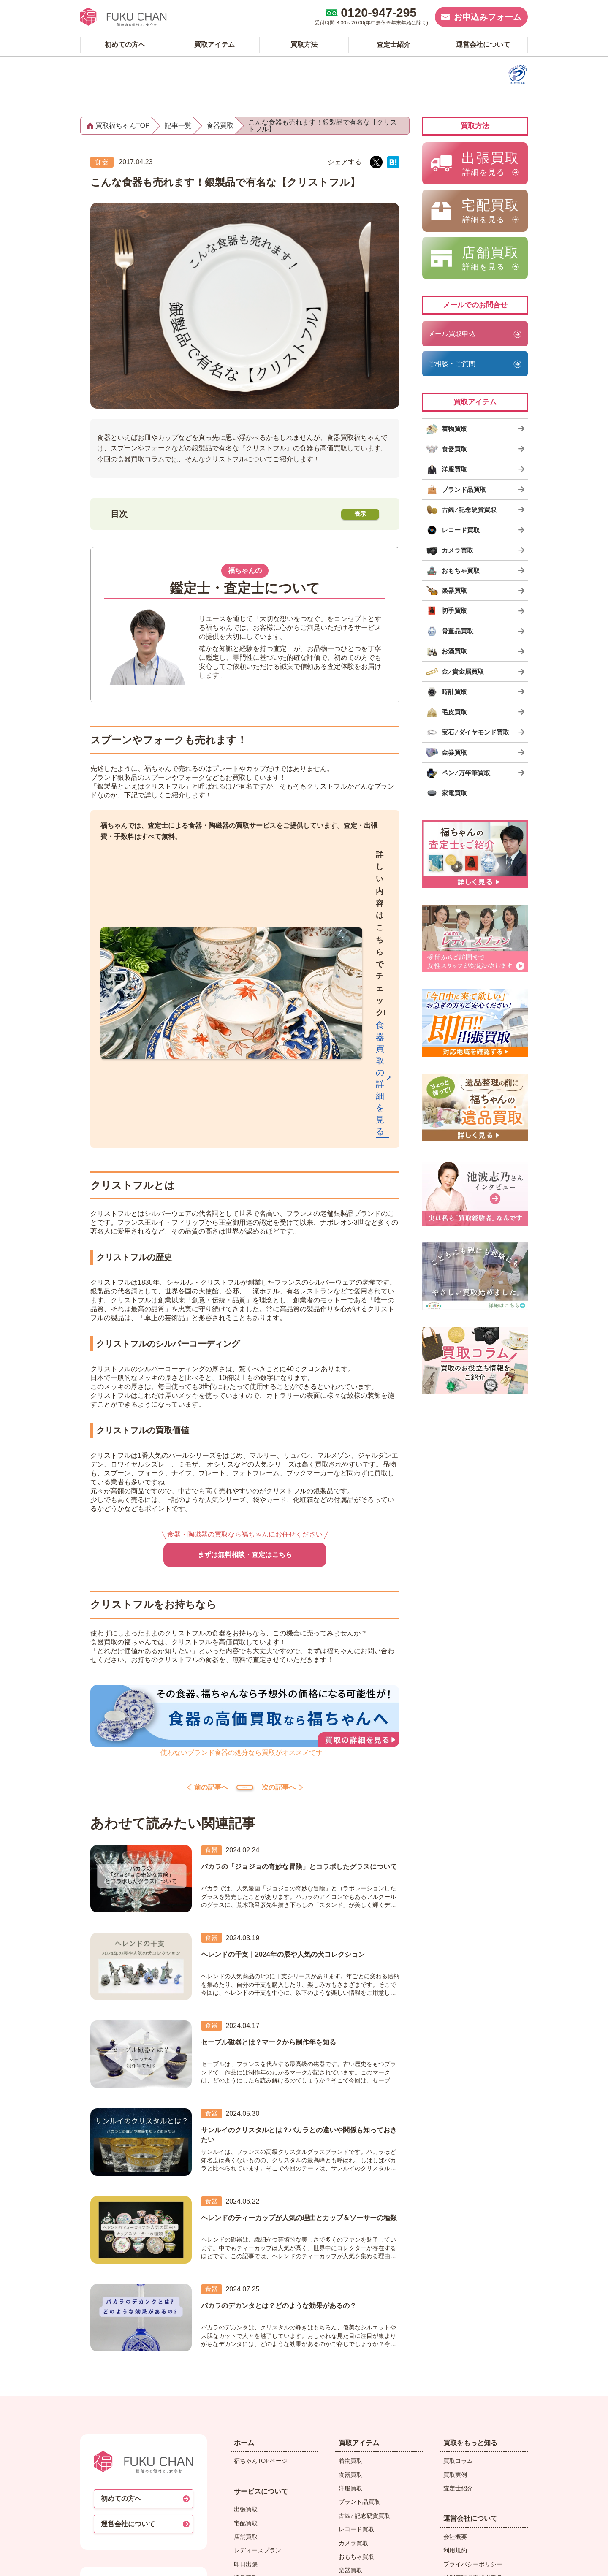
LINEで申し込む (255, 2384)
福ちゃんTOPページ (261, 2254)
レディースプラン (257, 2343)
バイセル (455, 2474)
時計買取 (350, 2432)
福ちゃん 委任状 (464, 2412)
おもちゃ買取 (356, 2349)
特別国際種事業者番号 (472, 2370)
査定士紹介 (458, 2281)
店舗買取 (246, 2330)
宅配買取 (246, 2316)
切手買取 (350, 2377)
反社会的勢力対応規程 (472, 2384)
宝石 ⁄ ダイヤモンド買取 (370, 2459)
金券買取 (350, 2473)
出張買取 (246, 2302)
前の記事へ (174, 1572)
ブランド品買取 (359, 2295)
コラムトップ (245, 1572)
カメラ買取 (353, 2336)
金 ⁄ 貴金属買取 (358, 2418)
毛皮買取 (350, 2445)
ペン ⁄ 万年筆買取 (361, 2486)
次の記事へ (315, 1572)
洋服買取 (350, 2281)
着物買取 (350, 2254)
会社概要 (455, 2330)
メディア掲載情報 (467, 2398)
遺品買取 (246, 2370)
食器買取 (350, 2267)
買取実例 (455, 2267)
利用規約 (455, 2343)
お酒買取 (350, 2404)
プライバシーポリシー (472, 2357)
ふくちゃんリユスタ (470, 2425)
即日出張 (246, 2357)
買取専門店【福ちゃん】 (301, 2561)
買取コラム (458, 2254)
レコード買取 (356, 2322)
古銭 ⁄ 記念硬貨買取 (364, 2308)
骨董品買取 (353, 2390)
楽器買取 (350, 2363)
